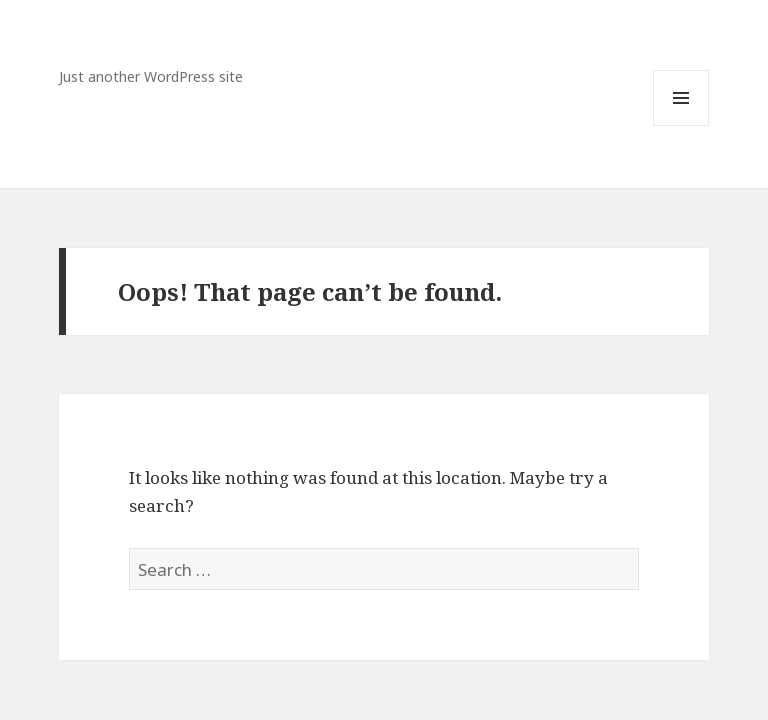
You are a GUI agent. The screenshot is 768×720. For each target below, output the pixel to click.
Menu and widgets (681, 125)
